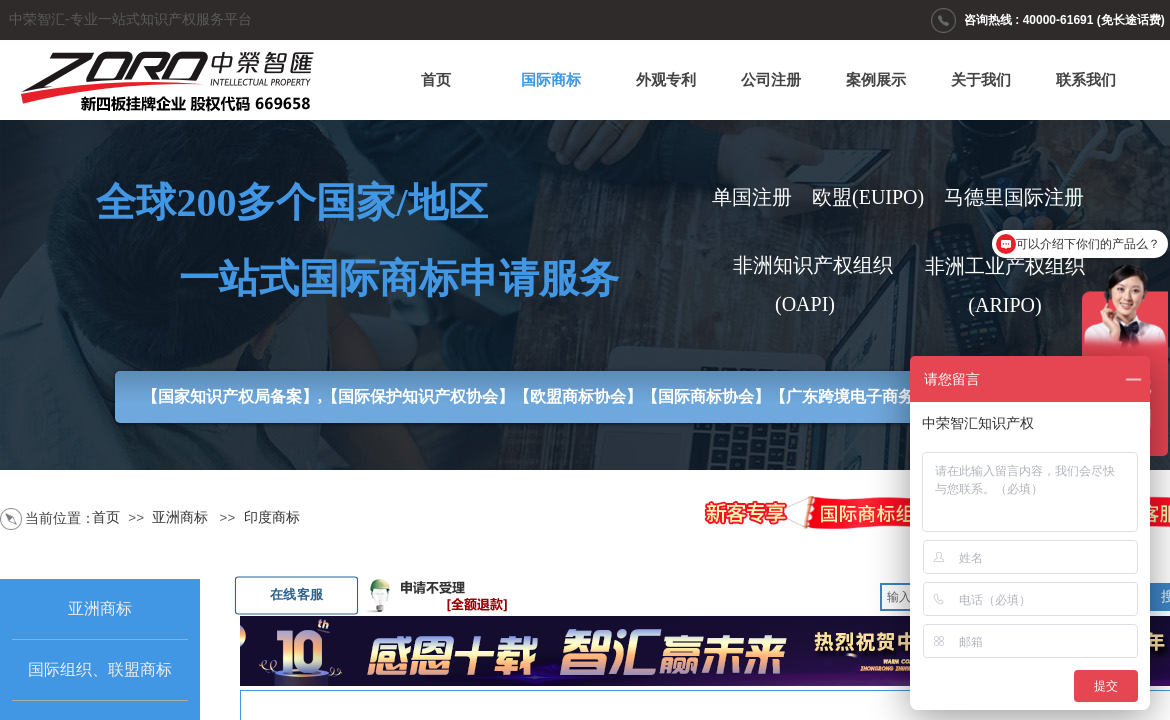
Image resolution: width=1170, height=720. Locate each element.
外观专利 (666, 80)
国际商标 (551, 80)
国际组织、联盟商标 (100, 669)
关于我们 (981, 80)
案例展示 (876, 80)
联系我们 (1086, 80)
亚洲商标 (180, 517)
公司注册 (771, 80)
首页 (436, 80)
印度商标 (272, 517)
